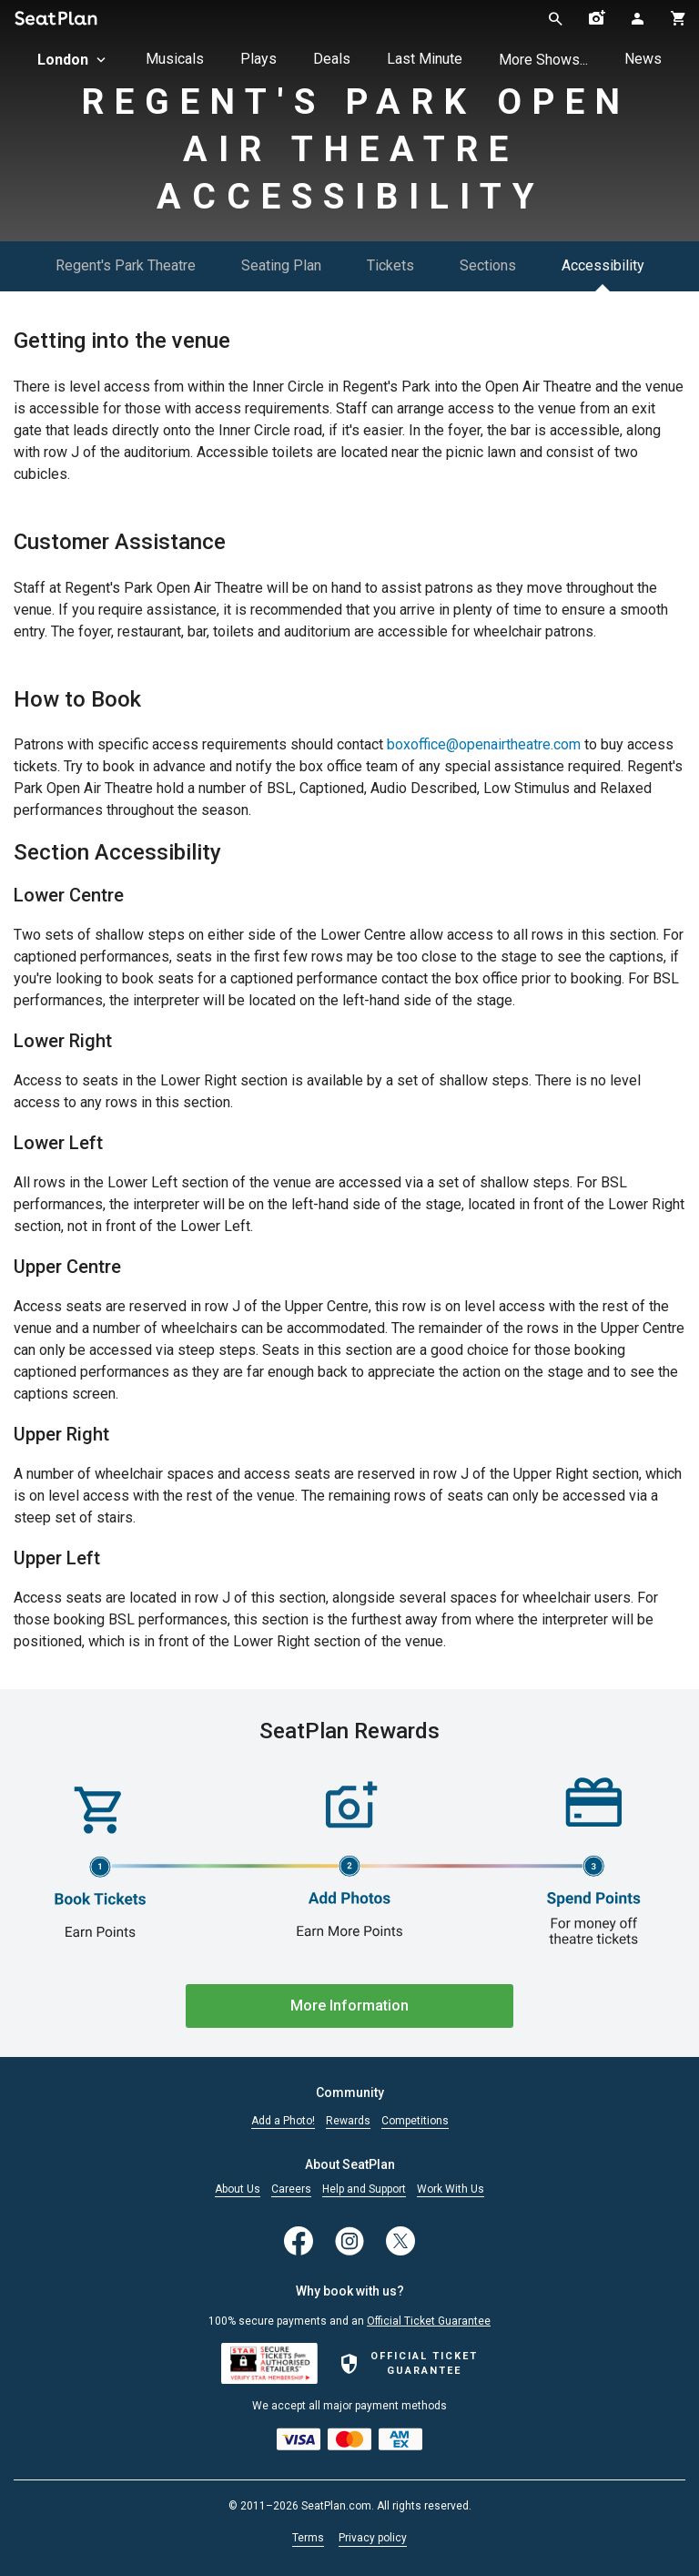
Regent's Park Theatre (126, 265)
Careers (291, 2189)
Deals (331, 58)
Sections (488, 265)
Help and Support (364, 2189)
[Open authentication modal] (637, 18)
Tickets (390, 265)
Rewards (348, 2121)
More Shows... (543, 59)
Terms (308, 2537)
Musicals (175, 58)
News (643, 58)
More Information (349, 2005)
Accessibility (603, 265)
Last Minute (424, 58)
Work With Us (450, 2189)
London (73, 59)
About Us (237, 2189)
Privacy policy (373, 2537)
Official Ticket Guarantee (429, 2321)
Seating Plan (281, 265)
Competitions (415, 2121)
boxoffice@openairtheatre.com (484, 744)
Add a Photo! (283, 2121)
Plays (258, 58)
